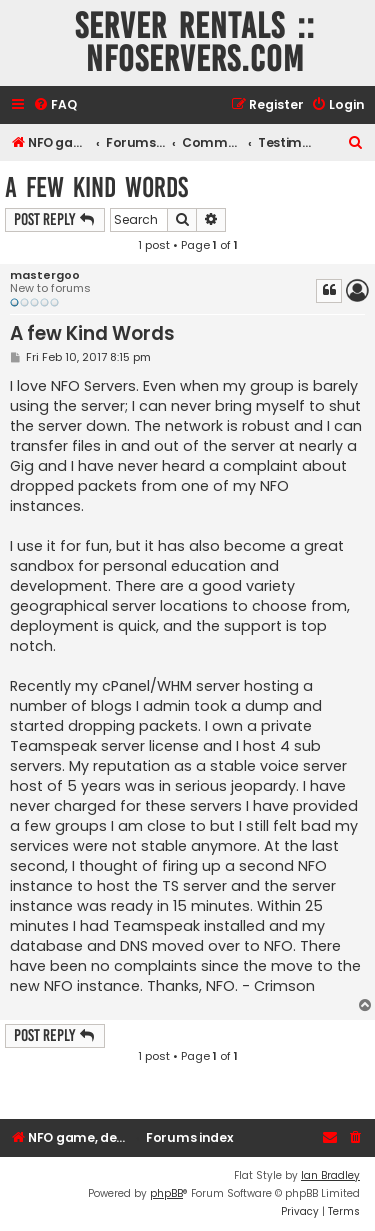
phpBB (166, 1193)
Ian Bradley (330, 1175)
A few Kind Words (96, 187)
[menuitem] (55, 105)
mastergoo (45, 275)
